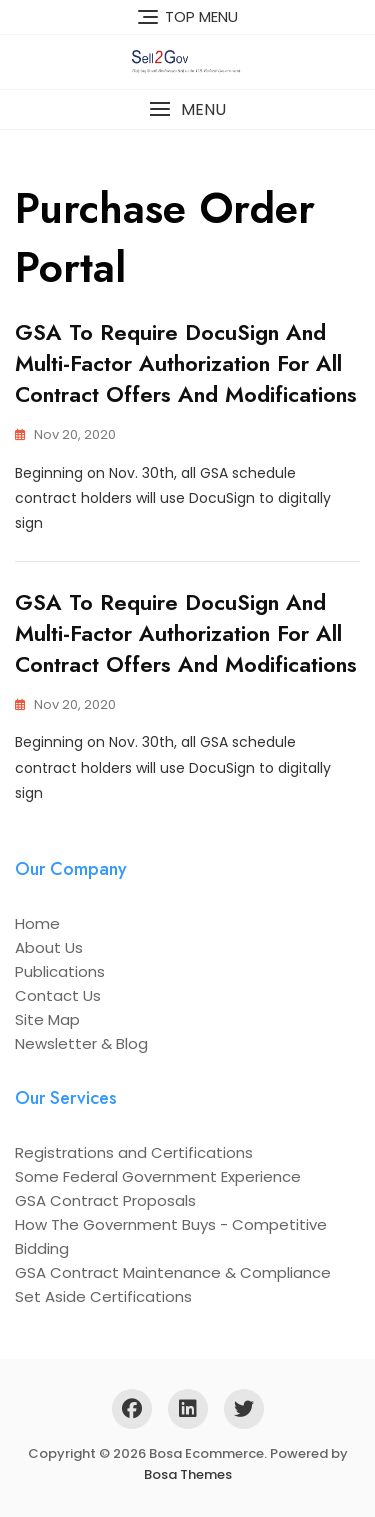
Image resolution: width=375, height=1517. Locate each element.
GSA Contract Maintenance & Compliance (173, 1272)
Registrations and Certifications (134, 1152)
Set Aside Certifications (103, 1296)
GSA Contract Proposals (105, 1200)
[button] (187, 109)
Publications (60, 971)
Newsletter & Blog (81, 1043)
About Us (49, 947)
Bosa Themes (188, 1474)
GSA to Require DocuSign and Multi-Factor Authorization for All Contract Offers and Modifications (186, 363)
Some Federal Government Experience (158, 1176)
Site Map (47, 1019)
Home (37, 923)
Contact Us (58, 995)
